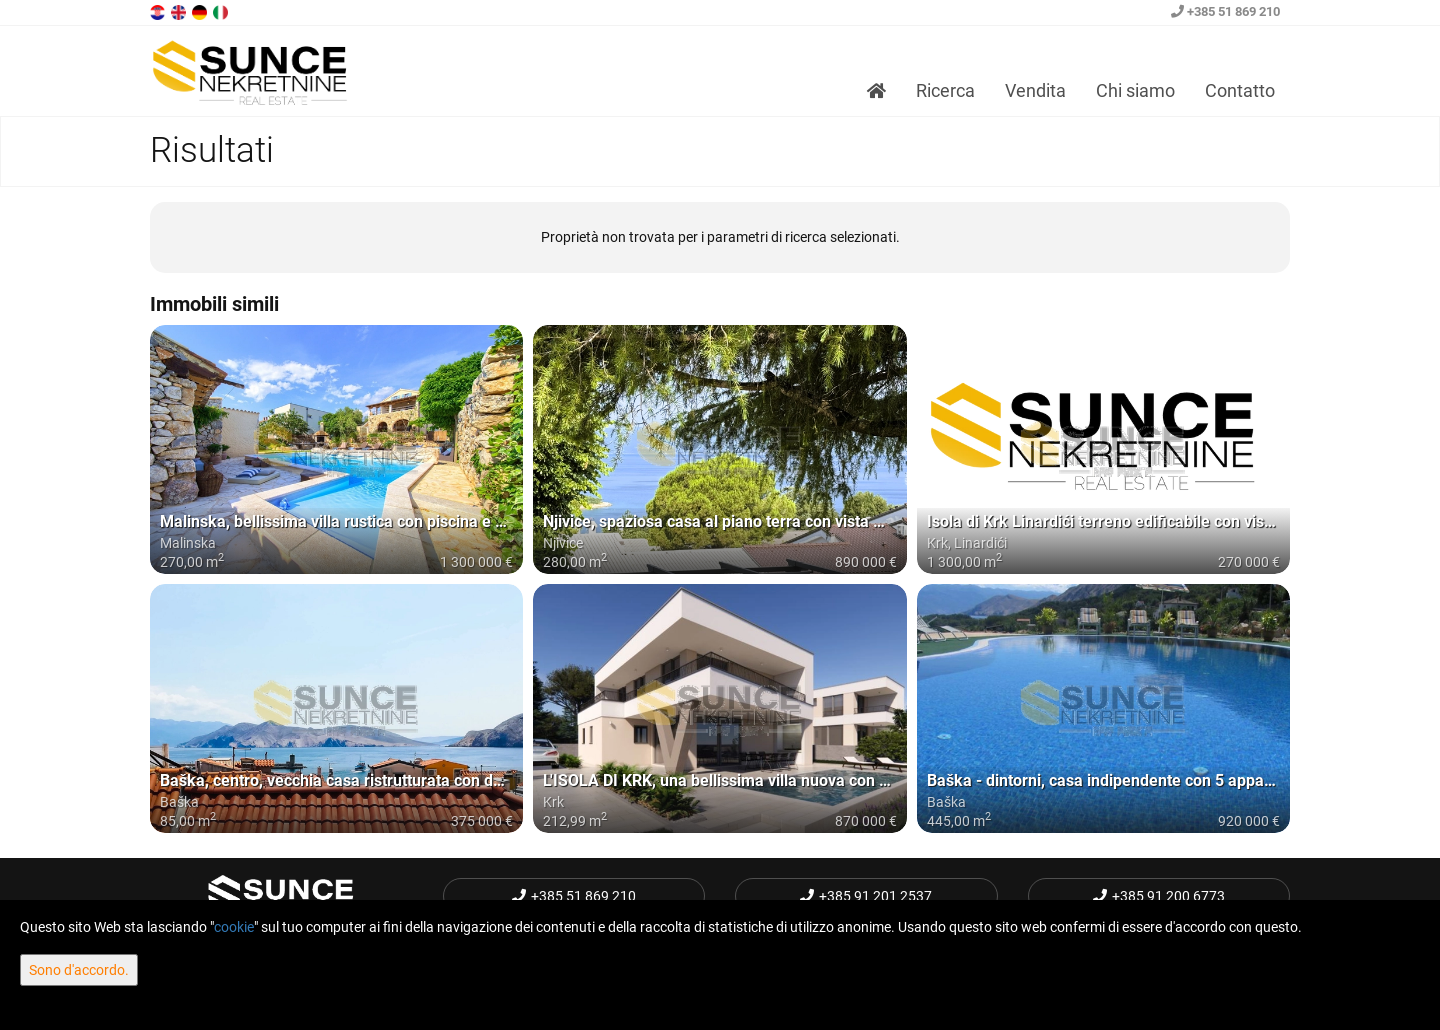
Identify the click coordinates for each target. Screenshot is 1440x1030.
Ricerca (945, 90)
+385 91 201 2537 (866, 896)
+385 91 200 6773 (1159, 896)
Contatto (1240, 90)
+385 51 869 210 (1225, 11)
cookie (234, 927)
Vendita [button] (1035, 90)
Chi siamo (1135, 90)
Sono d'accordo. (79, 970)
